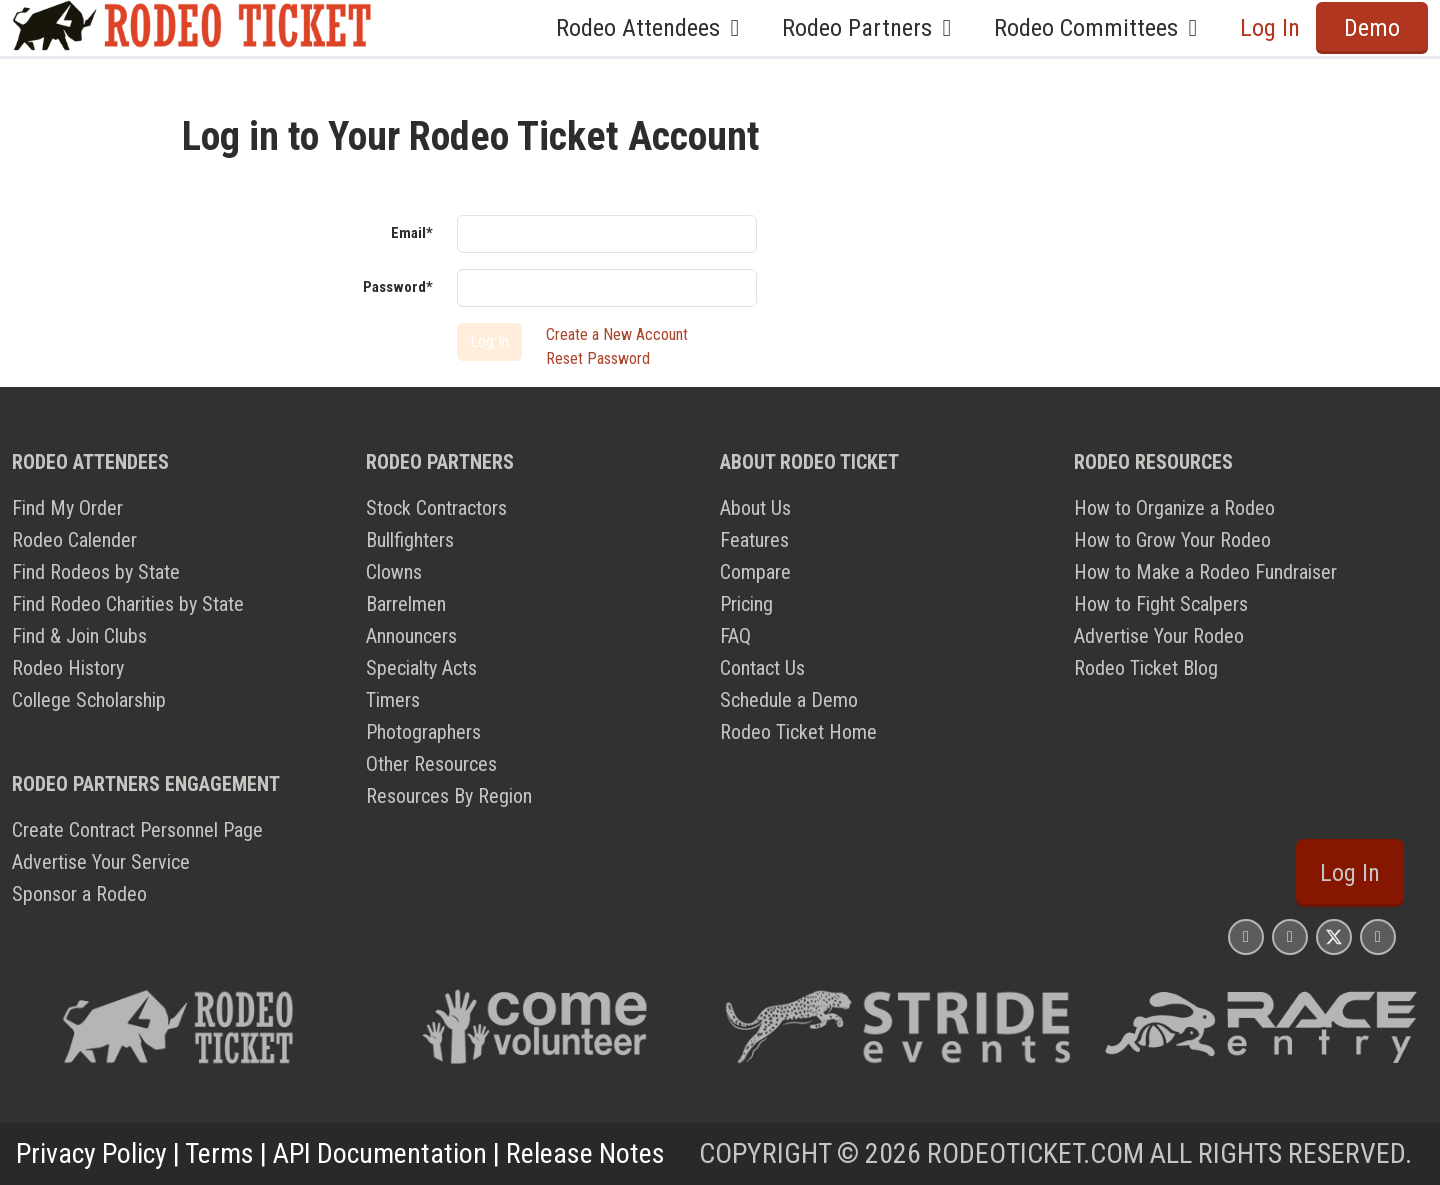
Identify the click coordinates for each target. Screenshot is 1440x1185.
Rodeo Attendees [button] (653, 28)
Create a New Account (617, 334)
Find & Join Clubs (79, 636)
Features (754, 540)
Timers (393, 700)
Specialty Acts (421, 668)
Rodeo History (68, 668)
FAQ (735, 636)
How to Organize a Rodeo (1174, 508)
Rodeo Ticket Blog (1146, 668)
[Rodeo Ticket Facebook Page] (1290, 936)
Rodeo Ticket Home (798, 732)
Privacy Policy (91, 1153)
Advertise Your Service (101, 862)
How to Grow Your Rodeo (1172, 540)
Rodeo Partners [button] (872, 28)
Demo (1372, 28)
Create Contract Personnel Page (137, 830)
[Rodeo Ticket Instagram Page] (1246, 936)
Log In (1270, 28)
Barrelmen (406, 604)
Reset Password (598, 358)
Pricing (746, 604)
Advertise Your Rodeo (1159, 636)
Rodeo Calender (74, 540)
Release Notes (585, 1153)
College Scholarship (89, 700)
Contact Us (762, 668)
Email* (412, 233)
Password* (398, 287)
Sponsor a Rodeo (79, 894)
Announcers (411, 636)
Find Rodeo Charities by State (128, 604)
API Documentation (380, 1153)
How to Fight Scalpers (1161, 604)
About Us (755, 508)
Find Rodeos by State (96, 572)
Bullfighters (410, 540)
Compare (755, 572)
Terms (219, 1153)
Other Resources (431, 764)
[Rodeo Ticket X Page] (1334, 936)
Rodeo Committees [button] (1101, 28)
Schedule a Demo (789, 700)
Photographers (423, 732)
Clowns (394, 572)
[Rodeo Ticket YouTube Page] (1378, 936)
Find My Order (67, 508)
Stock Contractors (436, 508)
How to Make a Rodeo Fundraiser (1205, 572)
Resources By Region (449, 796)
